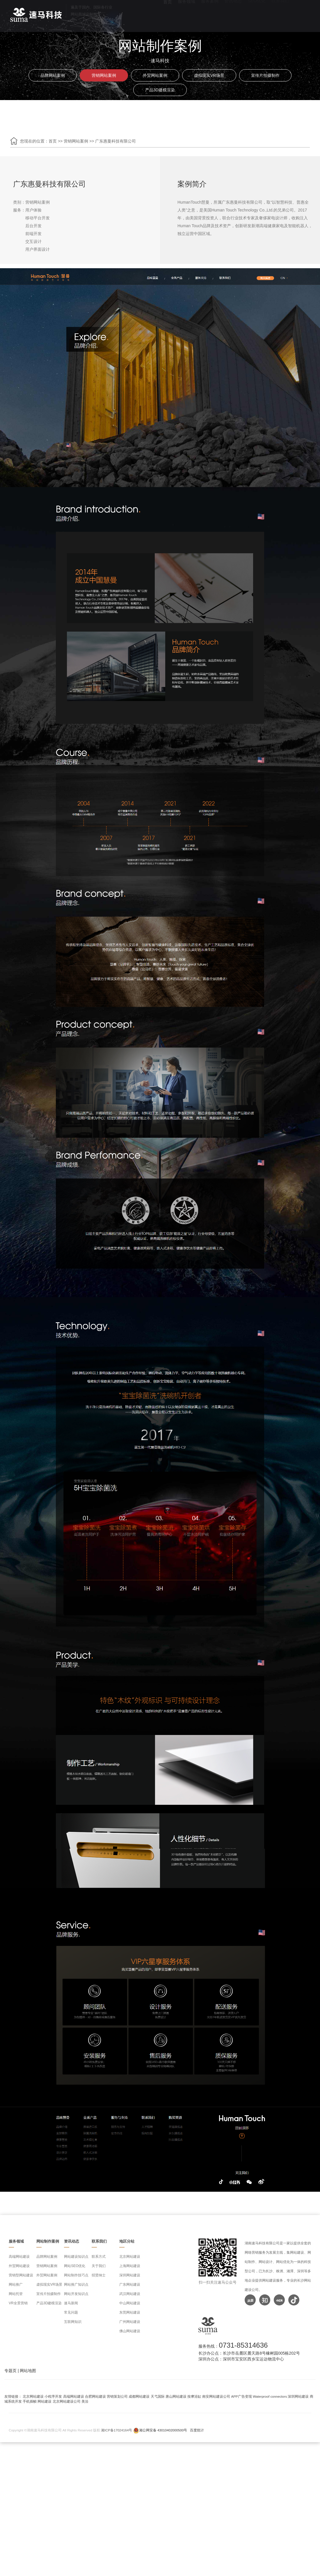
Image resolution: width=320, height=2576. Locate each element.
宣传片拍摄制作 (265, 75)
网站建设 (44, 2401)
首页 (53, 141)
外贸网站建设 (19, 2266)
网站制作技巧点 (76, 2275)
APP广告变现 (241, 2396)
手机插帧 (30, 2401)
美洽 (84, 2401)
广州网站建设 (129, 2322)
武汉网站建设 (129, 2294)
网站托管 (16, 2294)
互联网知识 (72, 2322)
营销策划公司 (117, 2396)
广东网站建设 (129, 2284)
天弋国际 (158, 2396)
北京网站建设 (129, 2257)
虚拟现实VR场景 (209, 75)
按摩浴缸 (194, 2396)
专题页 (10, 2370)
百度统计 (197, 2430)
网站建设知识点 (76, 2257)
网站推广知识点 (76, 2284)
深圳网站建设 (129, 2275)
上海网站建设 (129, 2266)
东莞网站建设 (129, 2312)
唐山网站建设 (176, 2396)
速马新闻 (71, 2303)
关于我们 (99, 2266)
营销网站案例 (104, 75)
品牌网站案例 (52, 75)
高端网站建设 (19, 2257)
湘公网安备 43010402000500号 (163, 2430)
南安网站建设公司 (216, 2396)
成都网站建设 (139, 2396)
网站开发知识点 (76, 2294)
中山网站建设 (129, 2303)
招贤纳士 (99, 2275)
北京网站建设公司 (67, 2401)
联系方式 (99, 2257)
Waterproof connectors (270, 2396)
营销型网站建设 (21, 2275)
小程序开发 (53, 2396)
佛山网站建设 (129, 2331)
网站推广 (16, 2284)
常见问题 (71, 2312)
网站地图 (28, 2370)
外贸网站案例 (155, 75)
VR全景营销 (18, 2303)
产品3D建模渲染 (160, 90)
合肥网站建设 (95, 2396)
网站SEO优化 (74, 2266)
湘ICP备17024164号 (116, 2430)
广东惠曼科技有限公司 (115, 141)
